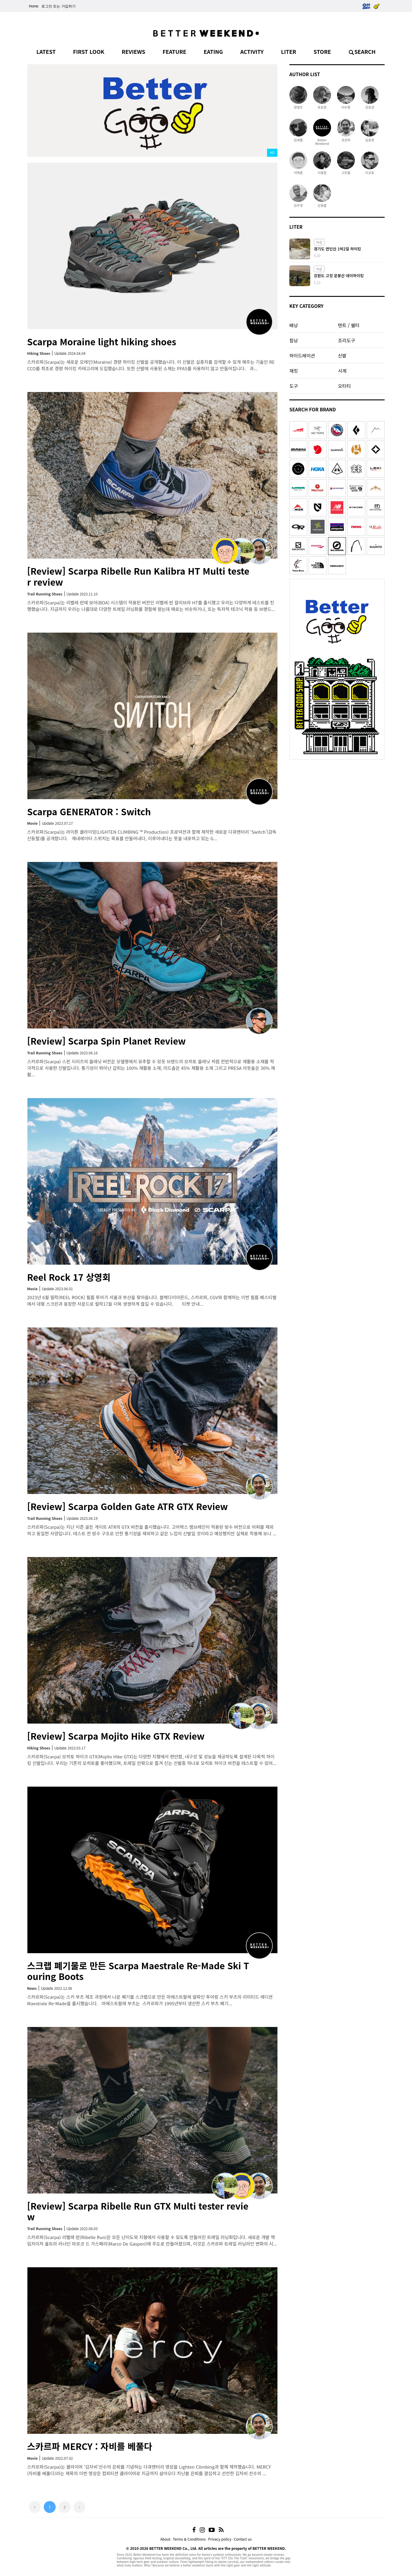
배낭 (293, 325)
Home (33, 6)
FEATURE (174, 51)
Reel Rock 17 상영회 (68, 1276)
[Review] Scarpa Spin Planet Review (106, 1040)
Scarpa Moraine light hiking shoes (101, 341)
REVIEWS (133, 51)
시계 (342, 370)
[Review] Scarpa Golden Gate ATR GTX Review (127, 1506)
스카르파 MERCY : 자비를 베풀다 (89, 2446)
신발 (342, 355)
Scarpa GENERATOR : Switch (89, 811)
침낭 (293, 340)
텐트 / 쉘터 (348, 325)
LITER (288, 51)
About (165, 2538)
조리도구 (346, 340)
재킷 (293, 370)
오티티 (344, 385)
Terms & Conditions (189, 2538)
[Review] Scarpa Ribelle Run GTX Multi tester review (137, 2211)
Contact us (243, 2538)
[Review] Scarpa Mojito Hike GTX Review (116, 1735)
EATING (213, 51)
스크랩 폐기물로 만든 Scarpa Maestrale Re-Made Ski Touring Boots (138, 1971)
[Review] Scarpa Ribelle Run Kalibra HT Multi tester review (138, 576)
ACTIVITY (251, 51)
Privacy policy (219, 2538)
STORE (322, 51)
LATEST (46, 51)
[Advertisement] (337, 800)
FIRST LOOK (88, 51)
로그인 (46, 6)
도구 (293, 385)
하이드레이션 (302, 355)
